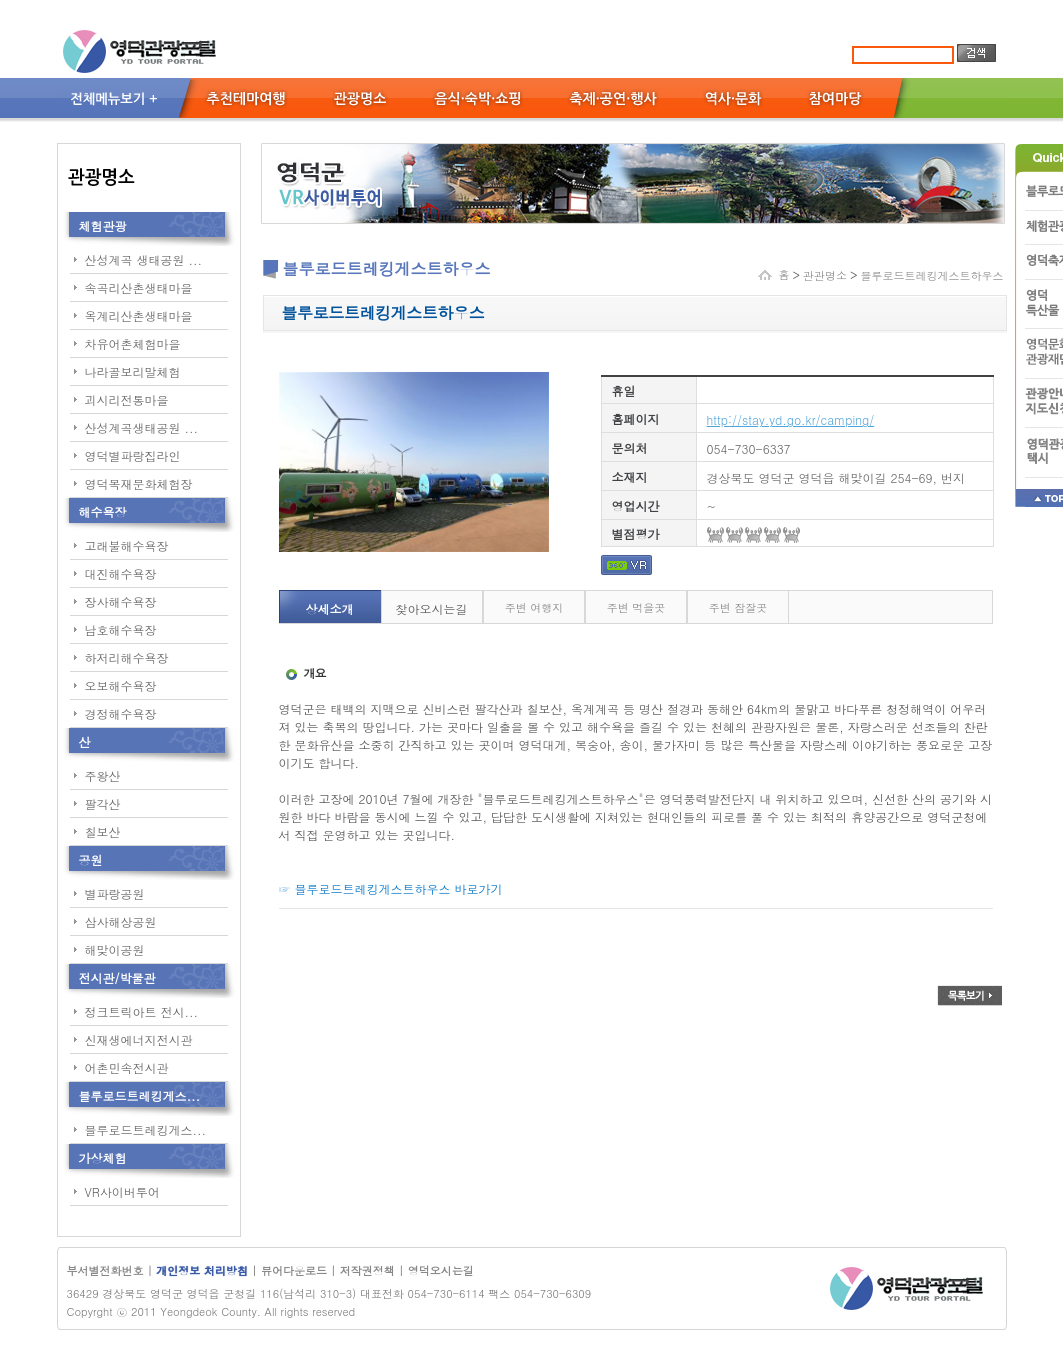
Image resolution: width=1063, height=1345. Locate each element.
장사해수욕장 (121, 601)
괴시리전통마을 (127, 399)
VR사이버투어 (122, 1191)
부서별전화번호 (105, 1270)
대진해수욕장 (121, 573)
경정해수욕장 (121, 713)
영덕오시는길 (441, 1270)
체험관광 (103, 225)
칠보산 (103, 831)
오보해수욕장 (121, 685)
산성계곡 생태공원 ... (144, 259)
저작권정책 (367, 1270)
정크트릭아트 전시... (142, 1011)
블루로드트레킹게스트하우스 (932, 275)
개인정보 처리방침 (203, 1270)
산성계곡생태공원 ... (142, 427)
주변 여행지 (534, 607)
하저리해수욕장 (127, 657)
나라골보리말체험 (133, 371)
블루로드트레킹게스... (140, 1095)
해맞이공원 (115, 949)
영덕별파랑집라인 (133, 455)
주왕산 (103, 775)
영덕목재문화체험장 (139, 483)
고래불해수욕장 (127, 545)
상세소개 (330, 608)
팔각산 (103, 803)
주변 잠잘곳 (738, 607)
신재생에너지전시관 (139, 1039)
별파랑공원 (115, 893)
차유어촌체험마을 (133, 343)
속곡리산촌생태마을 (139, 287)
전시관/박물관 (117, 977)
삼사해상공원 (121, 921)
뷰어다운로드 (294, 1270)
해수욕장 (103, 511)
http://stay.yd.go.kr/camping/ (791, 419)
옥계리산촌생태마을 (139, 315)
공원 (91, 859)
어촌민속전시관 (127, 1067)
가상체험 (103, 1157)
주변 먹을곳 (636, 607)
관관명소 (825, 275)
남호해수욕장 (121, 629)
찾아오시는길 (432, 608)
